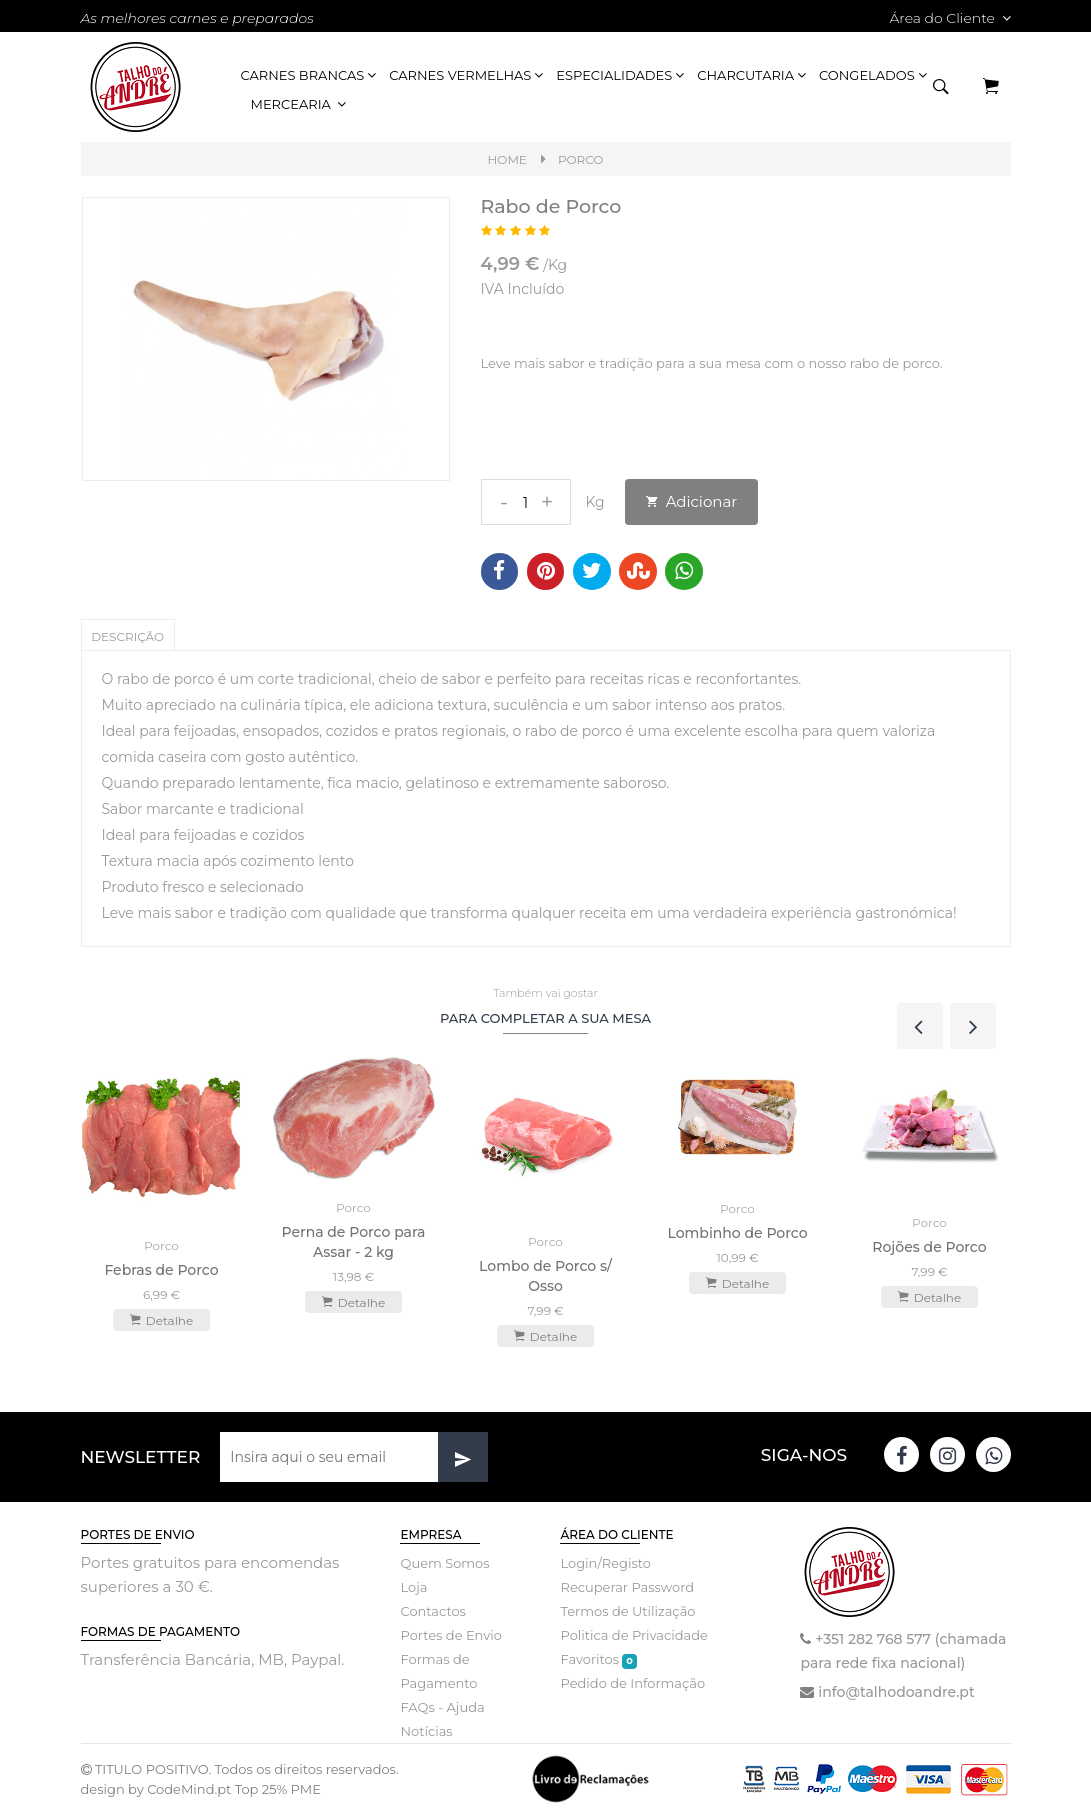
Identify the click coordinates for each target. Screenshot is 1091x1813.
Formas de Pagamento (438, 1670)
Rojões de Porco (929, 1246)
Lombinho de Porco (737, 1232)
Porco (581, 159)
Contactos (432, 1610)
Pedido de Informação (632, 1682)
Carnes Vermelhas (467, 75)
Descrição (128, 636)
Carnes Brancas (310, 75)
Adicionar (692, 501)
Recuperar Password (627, 1586)
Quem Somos (444, 1562)
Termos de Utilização (627, 1610)
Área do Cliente (949, 18)
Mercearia (300, 104)
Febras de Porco (161, 1269)
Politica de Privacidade (633, 1634)
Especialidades (621, 75)
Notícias (426, 1730)
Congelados (874, 75)
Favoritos (598, 1658)
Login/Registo (605, 1562)
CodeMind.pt (189, 1788)
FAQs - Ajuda (442, 1706)
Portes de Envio (450, 1634)
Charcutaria (753, 75)
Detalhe (161, 1319)
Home (507, 159)
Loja (413, 1586)
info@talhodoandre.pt (896, 1691)
